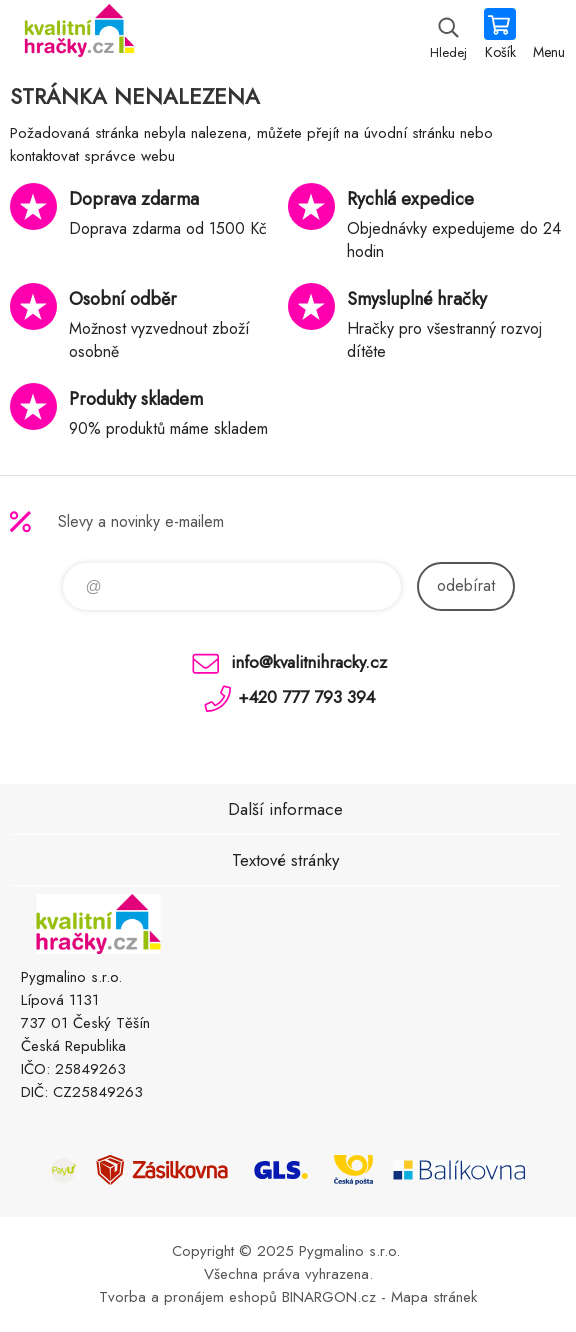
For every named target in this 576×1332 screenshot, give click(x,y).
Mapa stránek (434, 1297)
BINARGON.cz (329, 1297)
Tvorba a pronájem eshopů (188, 1297)
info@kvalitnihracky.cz (309, 662)
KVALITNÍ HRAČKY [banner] (78, 35)
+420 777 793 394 (306, 697)
